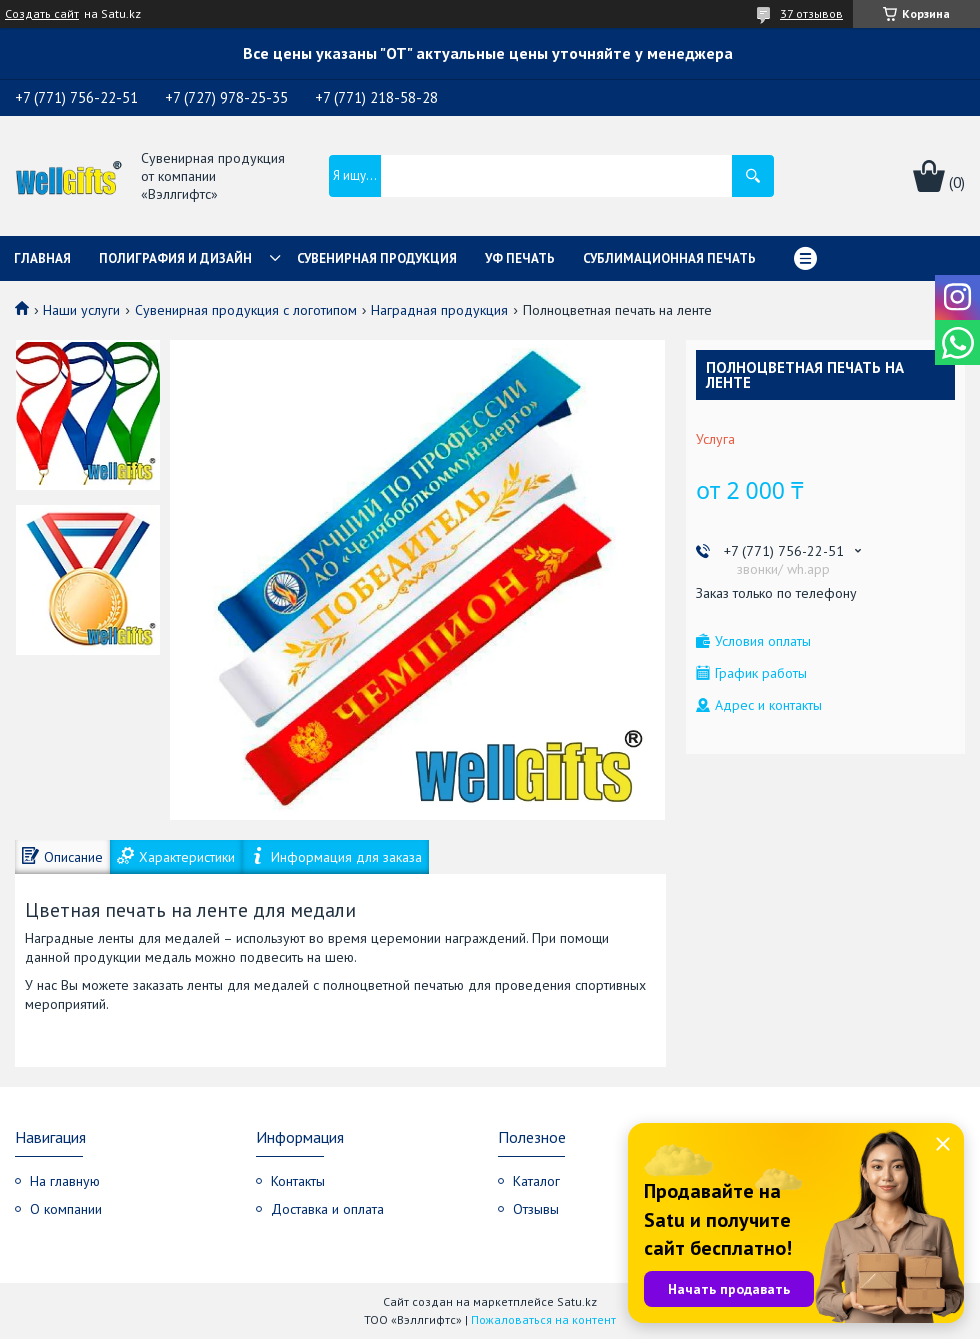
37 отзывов (811, 13)
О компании (66, 1209)
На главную (65, 1181)
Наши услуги (81, 310)
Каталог (536, 1181)
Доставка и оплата (327, 1209)
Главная (42, 258)
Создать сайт (42, 14)
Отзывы (536, 1209)
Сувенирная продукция (377, 258)
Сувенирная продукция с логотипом (246, 310)
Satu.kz (577, 1301)
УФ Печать (520, 258)
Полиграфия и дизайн (175, 258)
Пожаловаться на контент (543, 1319)
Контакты (298, 1181)
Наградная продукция (439, 310)
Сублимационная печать (669, 258)
